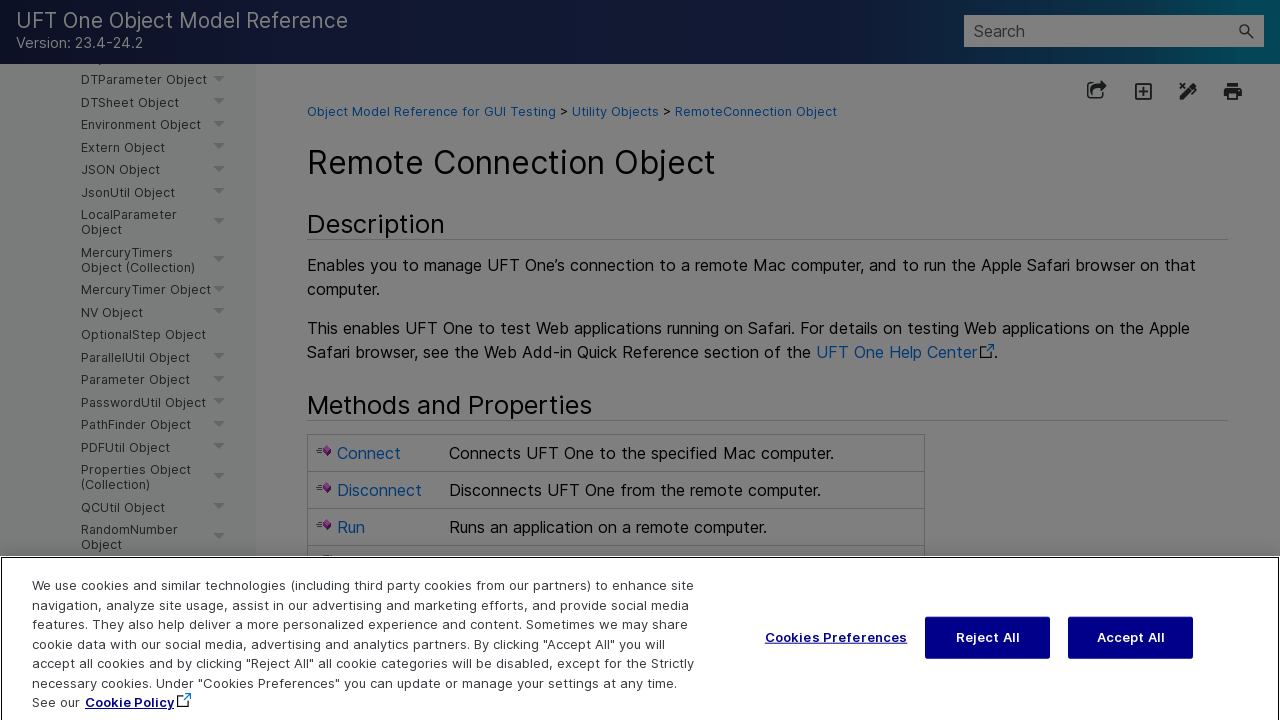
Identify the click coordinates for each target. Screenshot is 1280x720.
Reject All (988, 648)
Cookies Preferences (836, 648)
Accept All (1131, 648)
